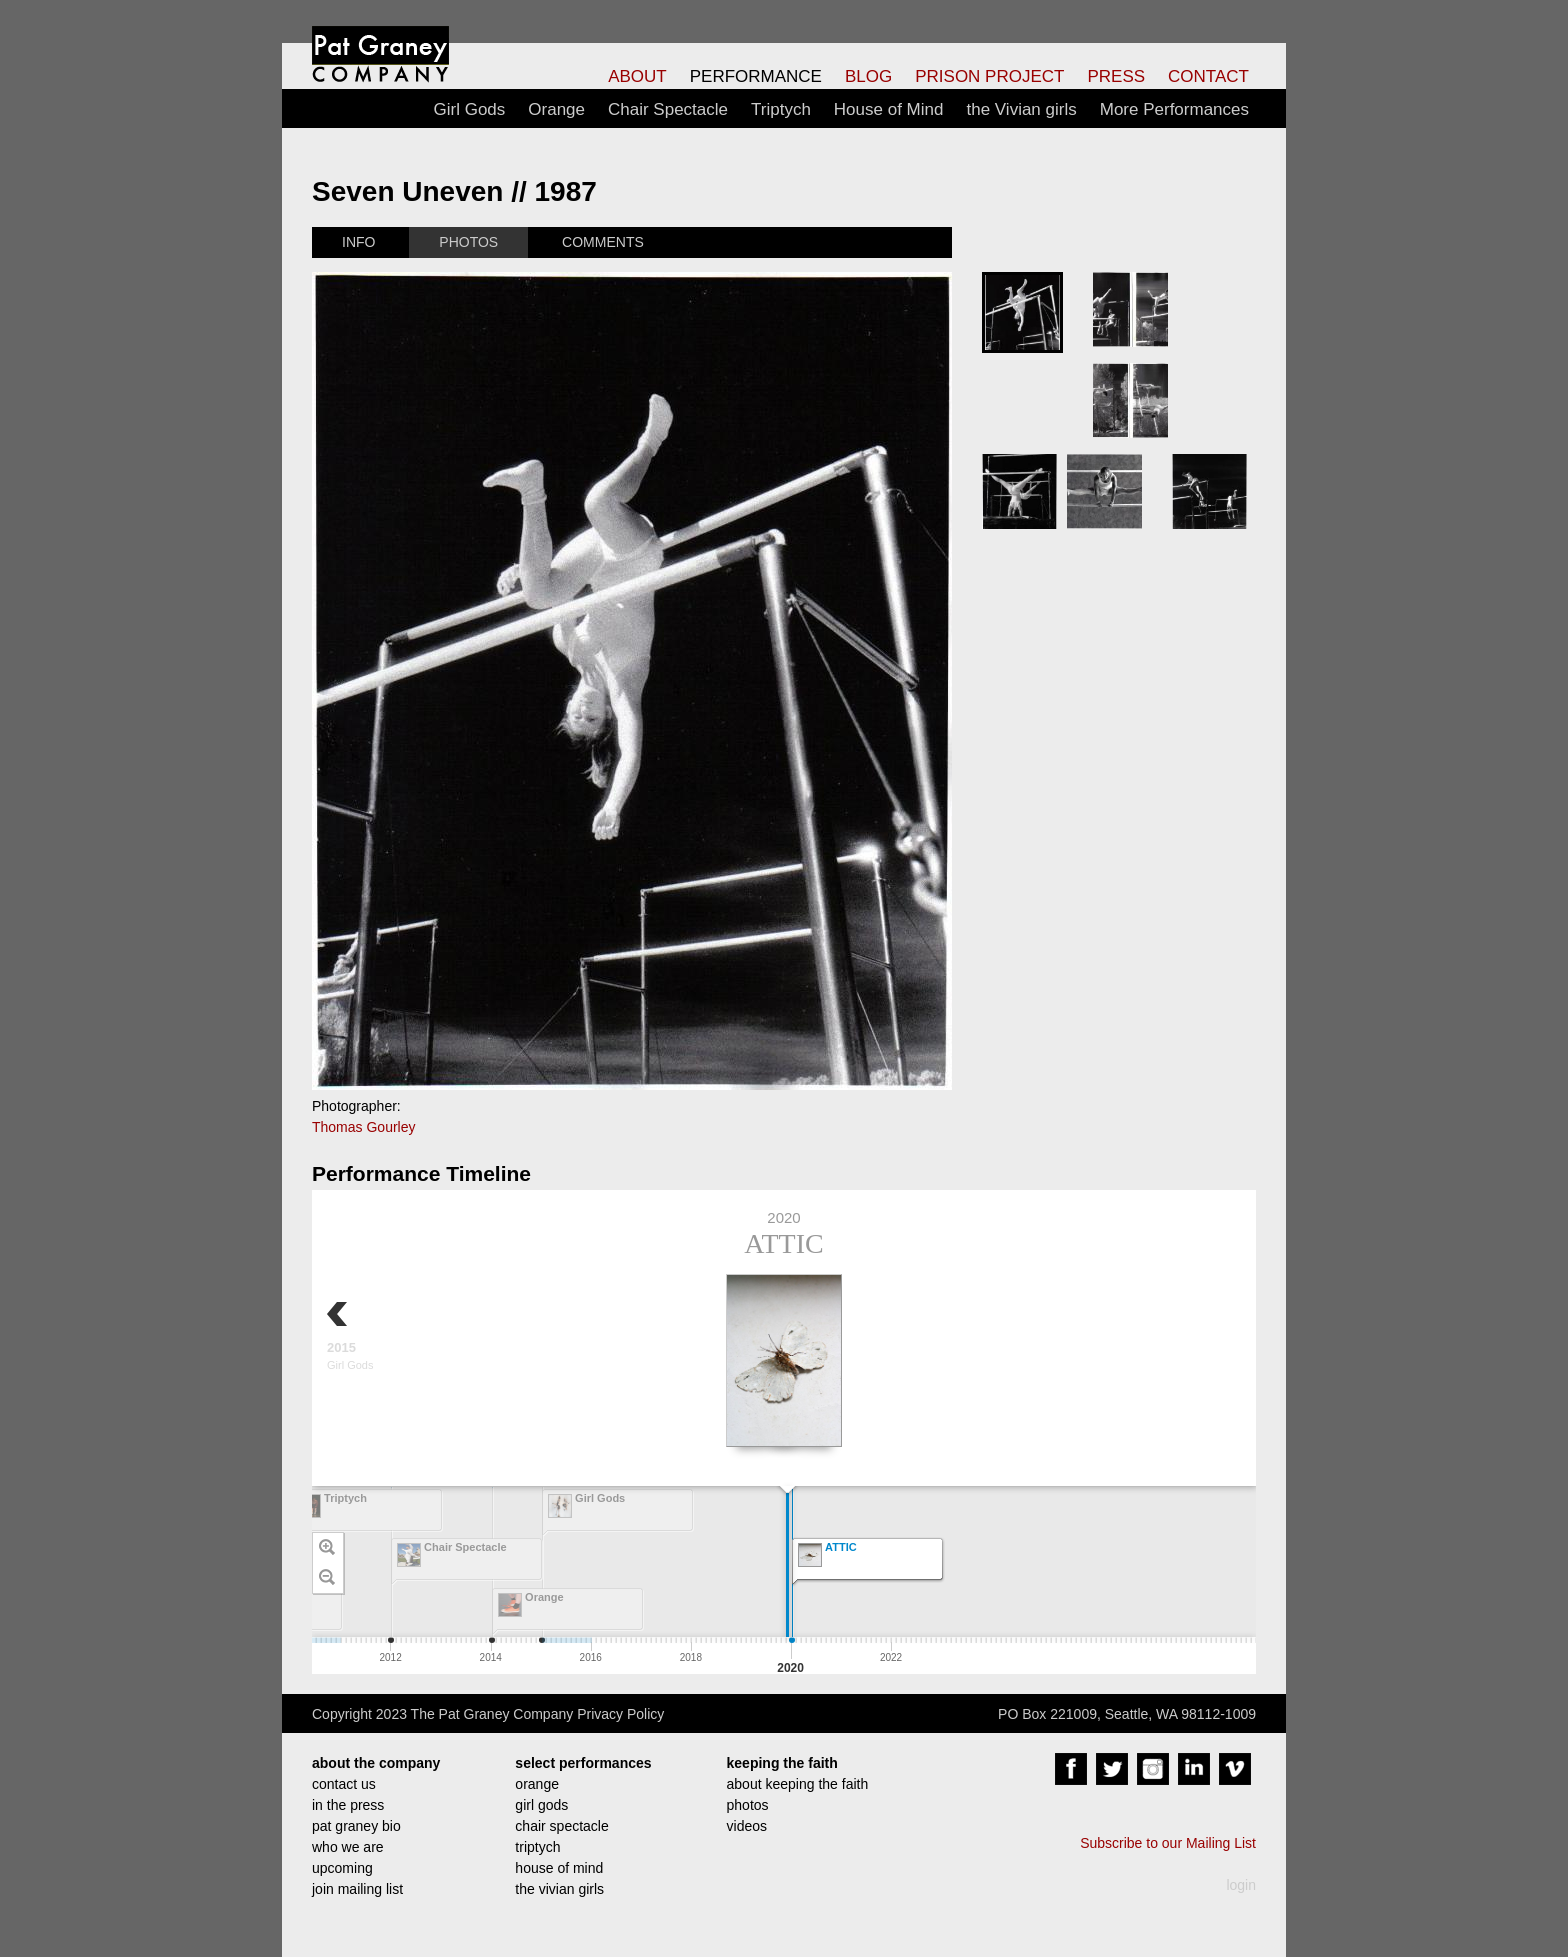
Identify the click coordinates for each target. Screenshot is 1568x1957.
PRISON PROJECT (989, 76)
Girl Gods (470, 109)
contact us (344, 1784)
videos (747, 1826)
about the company (376, 1763)
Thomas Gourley (363, 1127)
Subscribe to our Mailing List (1168, 1843)
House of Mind (889, 109)
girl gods (541, 1805)
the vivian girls (559, 1889)
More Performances (1174, 109)
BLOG (868, 76)
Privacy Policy (620, 1714)
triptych (537, 1847)
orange (537, 1784)
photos (748, 1805)
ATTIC (783, 1243)
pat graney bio (356, 1826)
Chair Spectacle (668, 109)
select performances (583, 1763)
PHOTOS (468, 242)
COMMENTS (603, 242)
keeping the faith (782, 1763)
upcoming (342, 1868)
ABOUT (637, 76)
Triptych (781, 109)
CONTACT (1208, 76)
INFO (358, 242)
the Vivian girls (1021, 109)
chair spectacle (561, 1826)
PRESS (1116, 76)
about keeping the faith (798, 1784)
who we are (348, 1847)
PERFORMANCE (756, 76)
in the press (348, 1805)
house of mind (559, 1868)
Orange (556, 109)
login (1241, 1885)
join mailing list (357, 1889)
